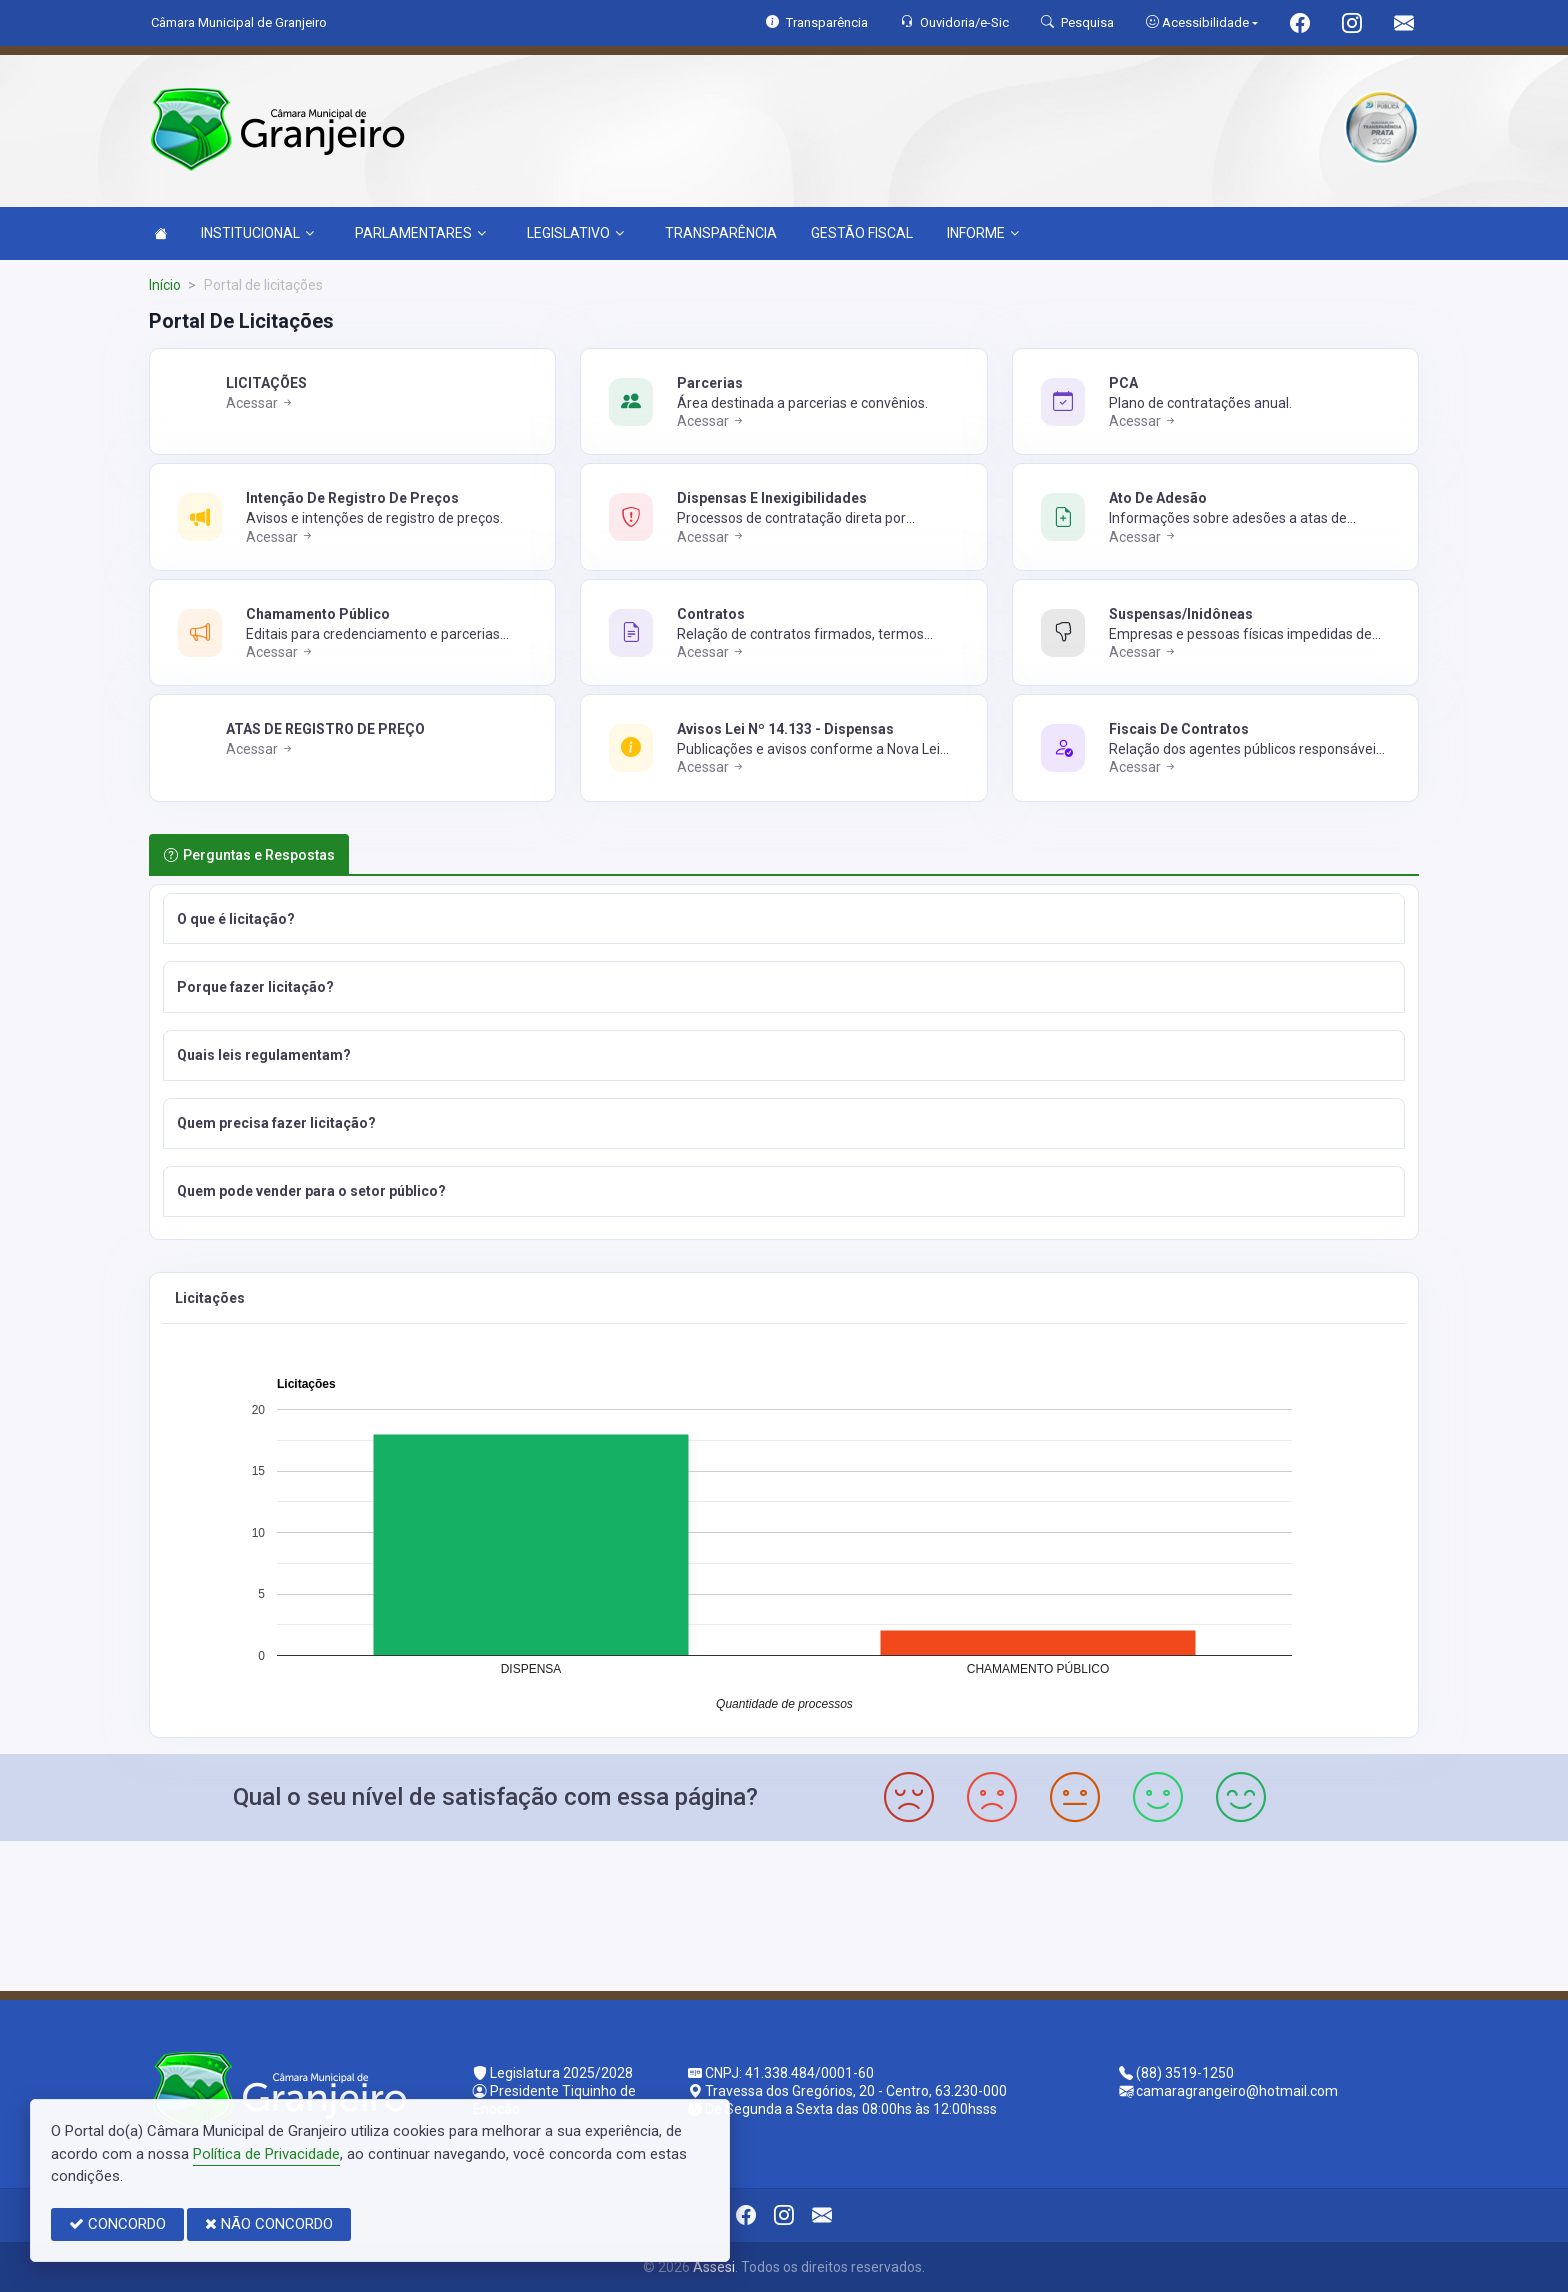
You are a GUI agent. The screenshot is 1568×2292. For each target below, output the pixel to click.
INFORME (983, 233)
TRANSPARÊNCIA (721, 233)
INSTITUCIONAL (257, 233)
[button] (784, 918)
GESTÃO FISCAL (862, 233)
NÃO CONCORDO (269, 2224)
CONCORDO (117, 2224)
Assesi (714, 2267)
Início (165, 285)
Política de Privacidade (266, 2154)
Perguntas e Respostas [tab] (249, 855)
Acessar (260, 403)
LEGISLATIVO (575, 233)
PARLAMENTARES (420, 233)
